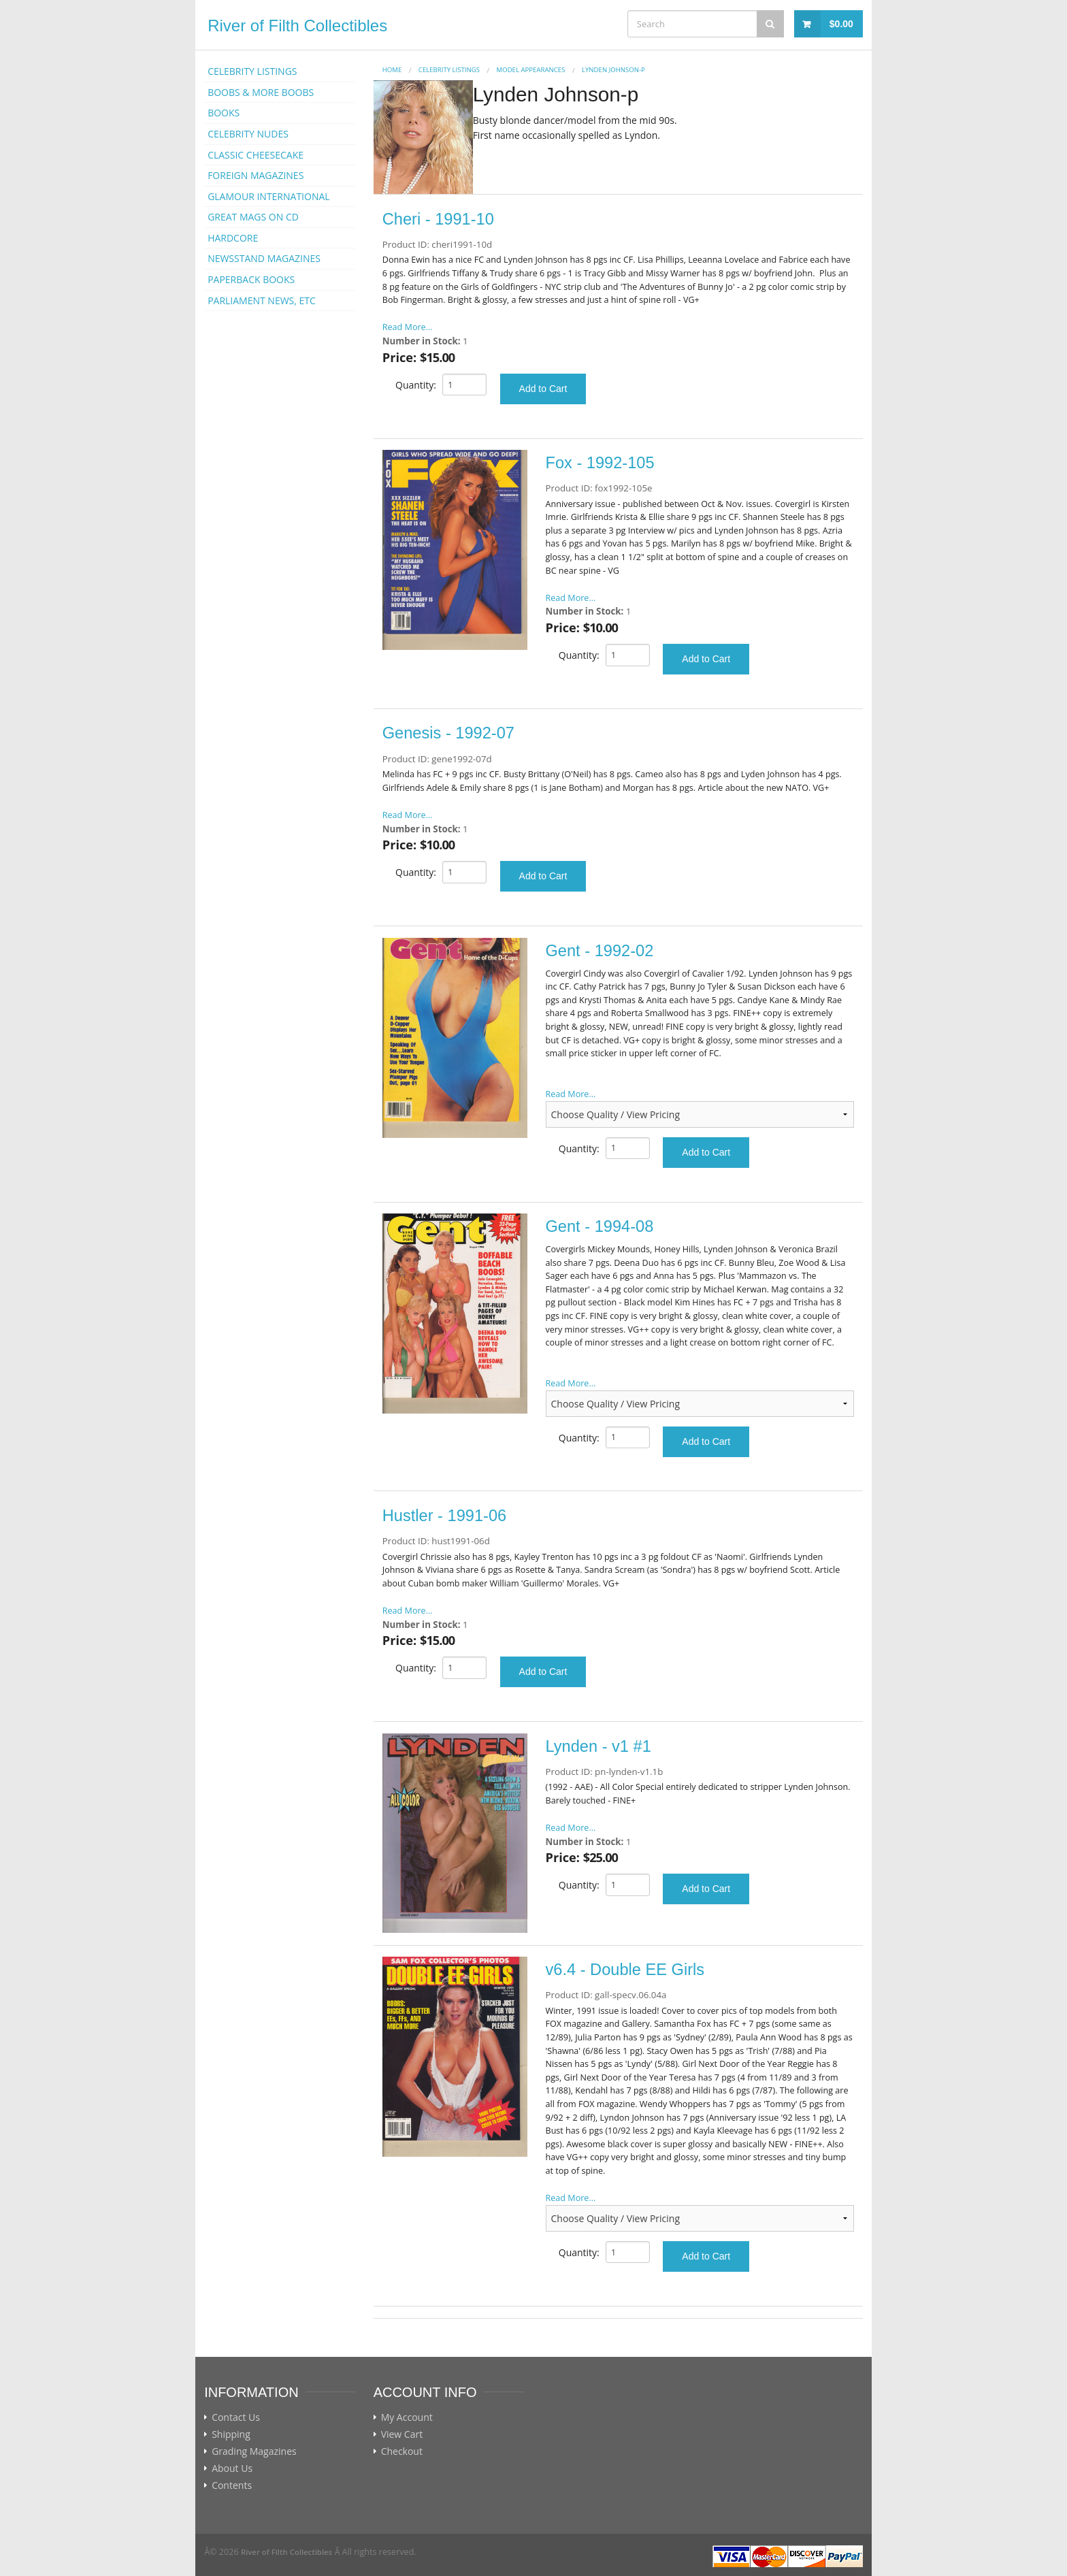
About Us (232, 2468)
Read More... (407, 327)
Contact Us (236, 2417)
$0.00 (841, 23)
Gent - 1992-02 (600, 951)
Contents (232, 2485)
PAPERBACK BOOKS (251, 279)
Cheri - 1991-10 (438, 219)
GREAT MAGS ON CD (253, 216)
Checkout (402, 2451)
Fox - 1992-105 (600, 463)
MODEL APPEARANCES (531, 69)
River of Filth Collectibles (297, 25)
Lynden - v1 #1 (598, 1746)
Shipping (231, 2434)
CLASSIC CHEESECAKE (255, 154)
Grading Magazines (254, 2451)
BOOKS (224, 112)
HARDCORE (233, 237)
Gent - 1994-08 (600, 1226)
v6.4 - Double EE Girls (625, 1969)
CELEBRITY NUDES (248, 133)
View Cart (402, 2434)
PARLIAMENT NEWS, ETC (262, 300)
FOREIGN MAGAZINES (255, 175)
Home (392, 69)
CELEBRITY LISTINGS (252, 71)
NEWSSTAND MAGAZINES (264, 258)
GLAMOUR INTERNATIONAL (269, 196)
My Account (407, 2417)
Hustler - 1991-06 (444, 1516)
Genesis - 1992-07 (448, 733)
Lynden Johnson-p (613, 69)
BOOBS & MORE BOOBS (261, 92)
